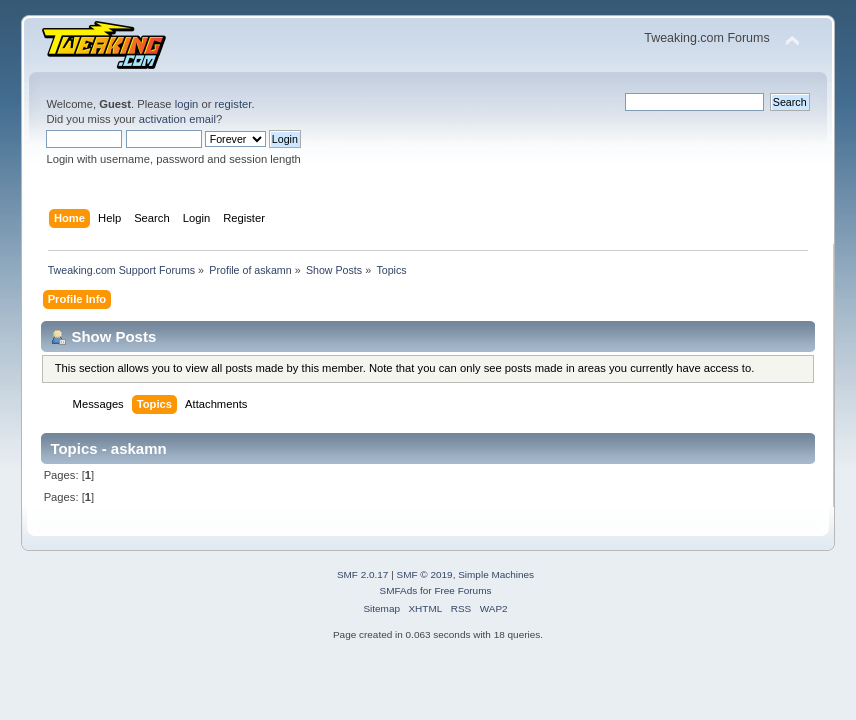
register (233, 104)
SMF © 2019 (425, 574)
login (187, 104)
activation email (177, 119)
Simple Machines (496, 574)
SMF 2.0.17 (363, 574)
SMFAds (399, 590)
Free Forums (462, 590)
